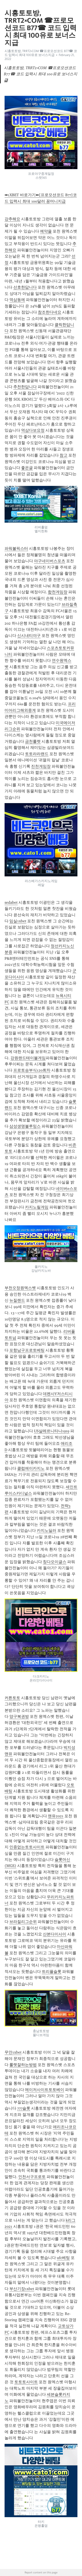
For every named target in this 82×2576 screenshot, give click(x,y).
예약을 (46, 231)
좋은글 (27, 467)
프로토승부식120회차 (31, 1070)
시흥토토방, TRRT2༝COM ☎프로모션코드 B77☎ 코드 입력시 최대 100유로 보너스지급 (41, 53)
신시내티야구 (29, 635)
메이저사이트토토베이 (44, 2089)
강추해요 (12, 219)
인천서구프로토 (32, 2176)
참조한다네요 (49, 312)
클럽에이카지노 (31, 1468)
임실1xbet (17, 921)
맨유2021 (56, 1816)
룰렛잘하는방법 (23, 2064)
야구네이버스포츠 (49, 561)
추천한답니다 (25, 386)
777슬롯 (23, 2108)
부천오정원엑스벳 (20, 1287)
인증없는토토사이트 (27, 1847)
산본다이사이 (54, 1934)
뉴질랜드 (17, 1300)
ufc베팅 (63, 2257)
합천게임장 (57, 592)
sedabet (11, 902)
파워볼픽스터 (16, 548)
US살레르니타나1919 (51, 1431)
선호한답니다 (25, 287)
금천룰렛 (33, 741)
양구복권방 (19, 1716)
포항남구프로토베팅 (27, 1350)
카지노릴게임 (37, 1207)
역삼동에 (17, 299)
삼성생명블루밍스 (25, 1126)
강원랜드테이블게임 (28, 1058)
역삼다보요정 (33, 430)
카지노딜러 (46, 1530)
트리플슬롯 (51, 1971)
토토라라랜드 (37, 753)
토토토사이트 (26, 2382)
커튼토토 (12, 1697)
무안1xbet (13, 2052)
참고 (63, 455)
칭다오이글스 (54, 1561)
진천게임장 (41, 766)
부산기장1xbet (21, 2288)
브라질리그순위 (23, 1921)
